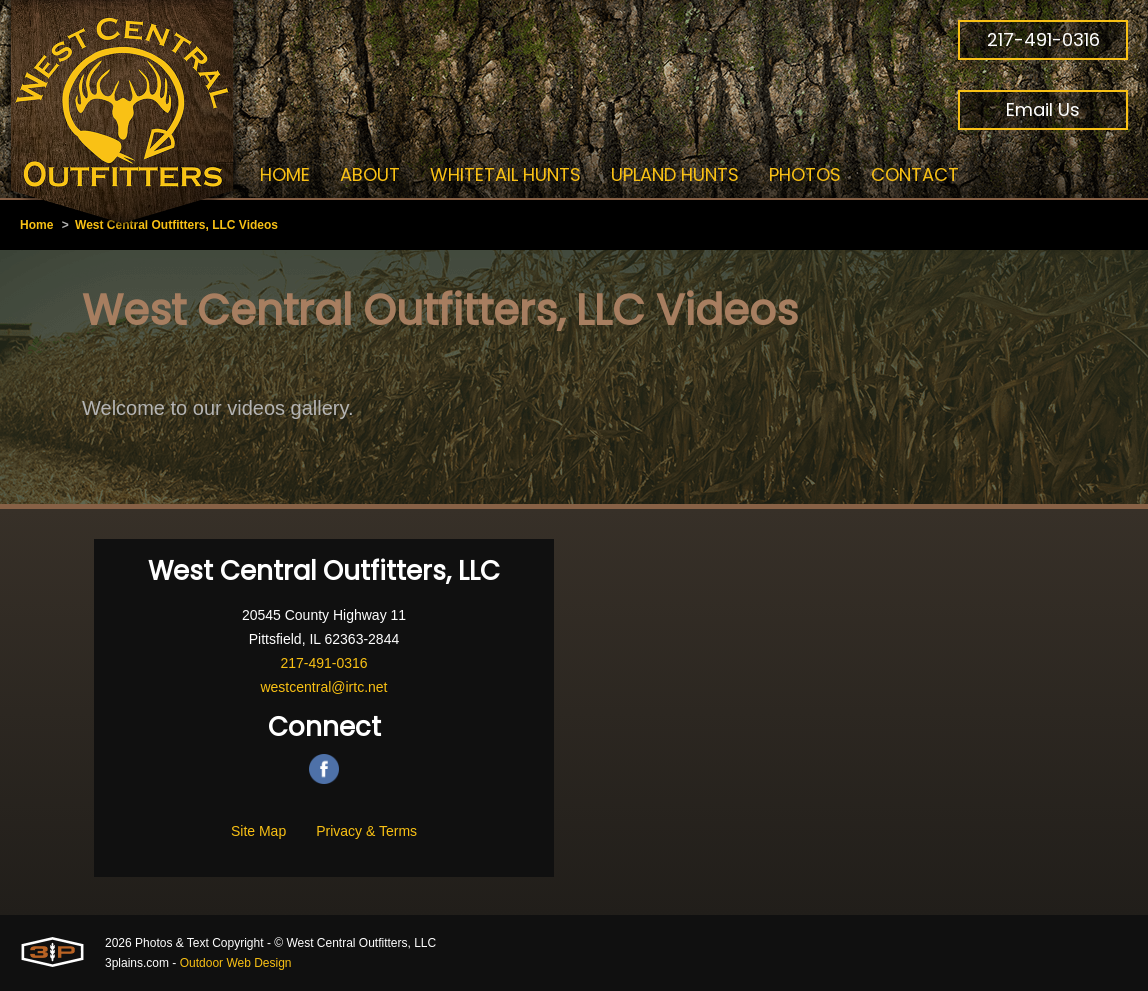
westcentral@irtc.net (323, 687)
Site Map (258, 831)
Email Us (1043, 109)
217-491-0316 (1043, 39)
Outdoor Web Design (236, 963)
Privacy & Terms (366, 831)
